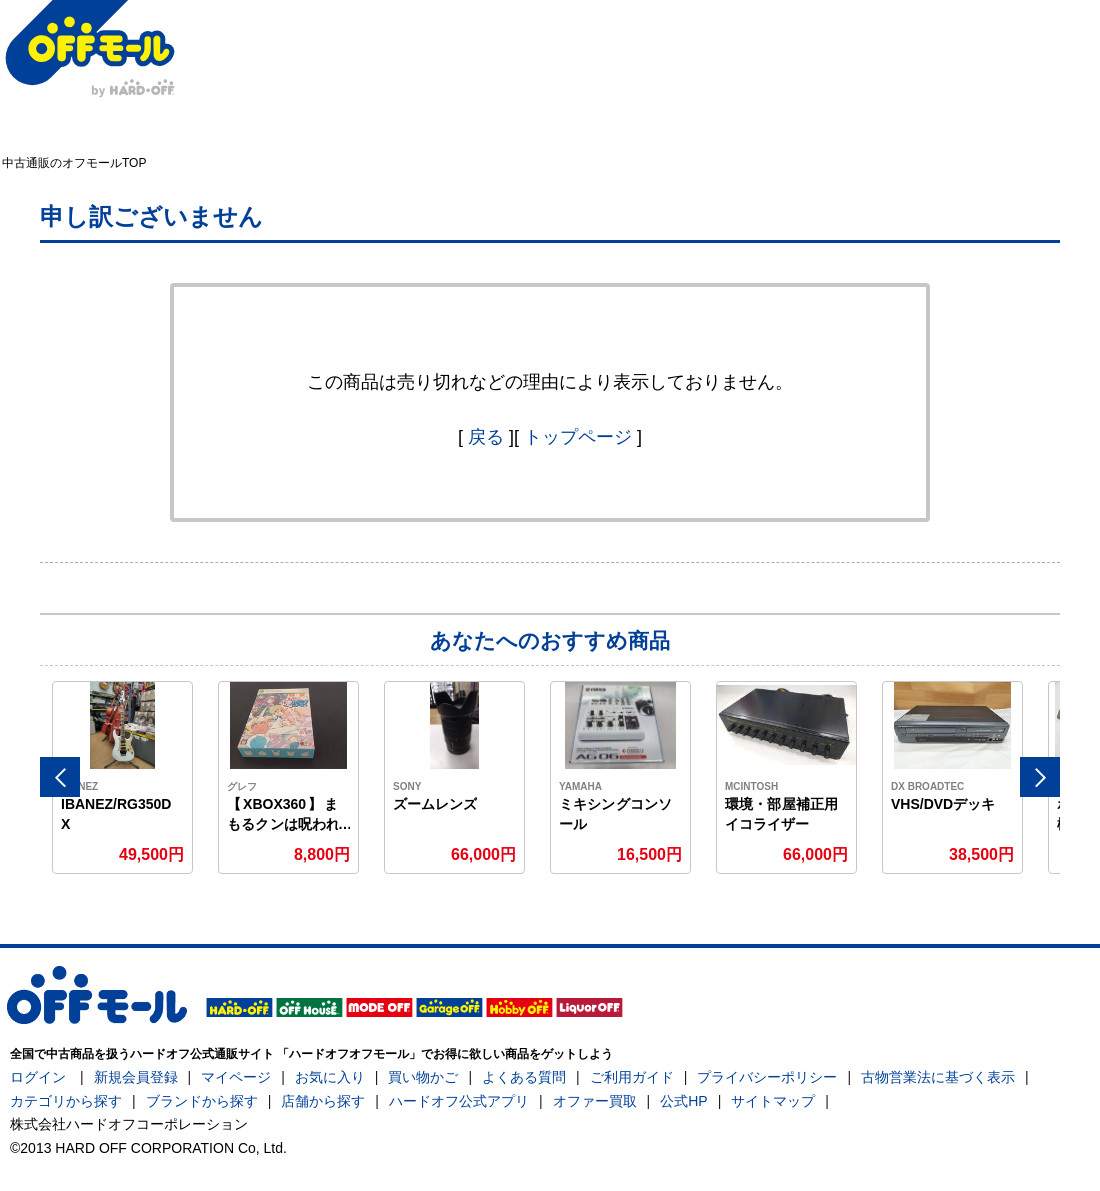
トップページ (578, 437)
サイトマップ (773, 1101)
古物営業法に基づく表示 (938, 1077)
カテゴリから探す (66, 1101)
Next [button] (1040, 777)
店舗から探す (323, 1101)
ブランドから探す (202, 1101)
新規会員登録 (136, 1077)
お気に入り (330, 1077)
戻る (486, 437)
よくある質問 (524, 1077)
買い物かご (423, 1077)
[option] (123, 777)
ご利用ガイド (632, 1077)
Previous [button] (60, 777)
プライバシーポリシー (767, 1077)
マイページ (236, 1077)
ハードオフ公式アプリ (459, 1101)
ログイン (38, 1077)
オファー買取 (595, 1101)
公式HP (683, 1101)
